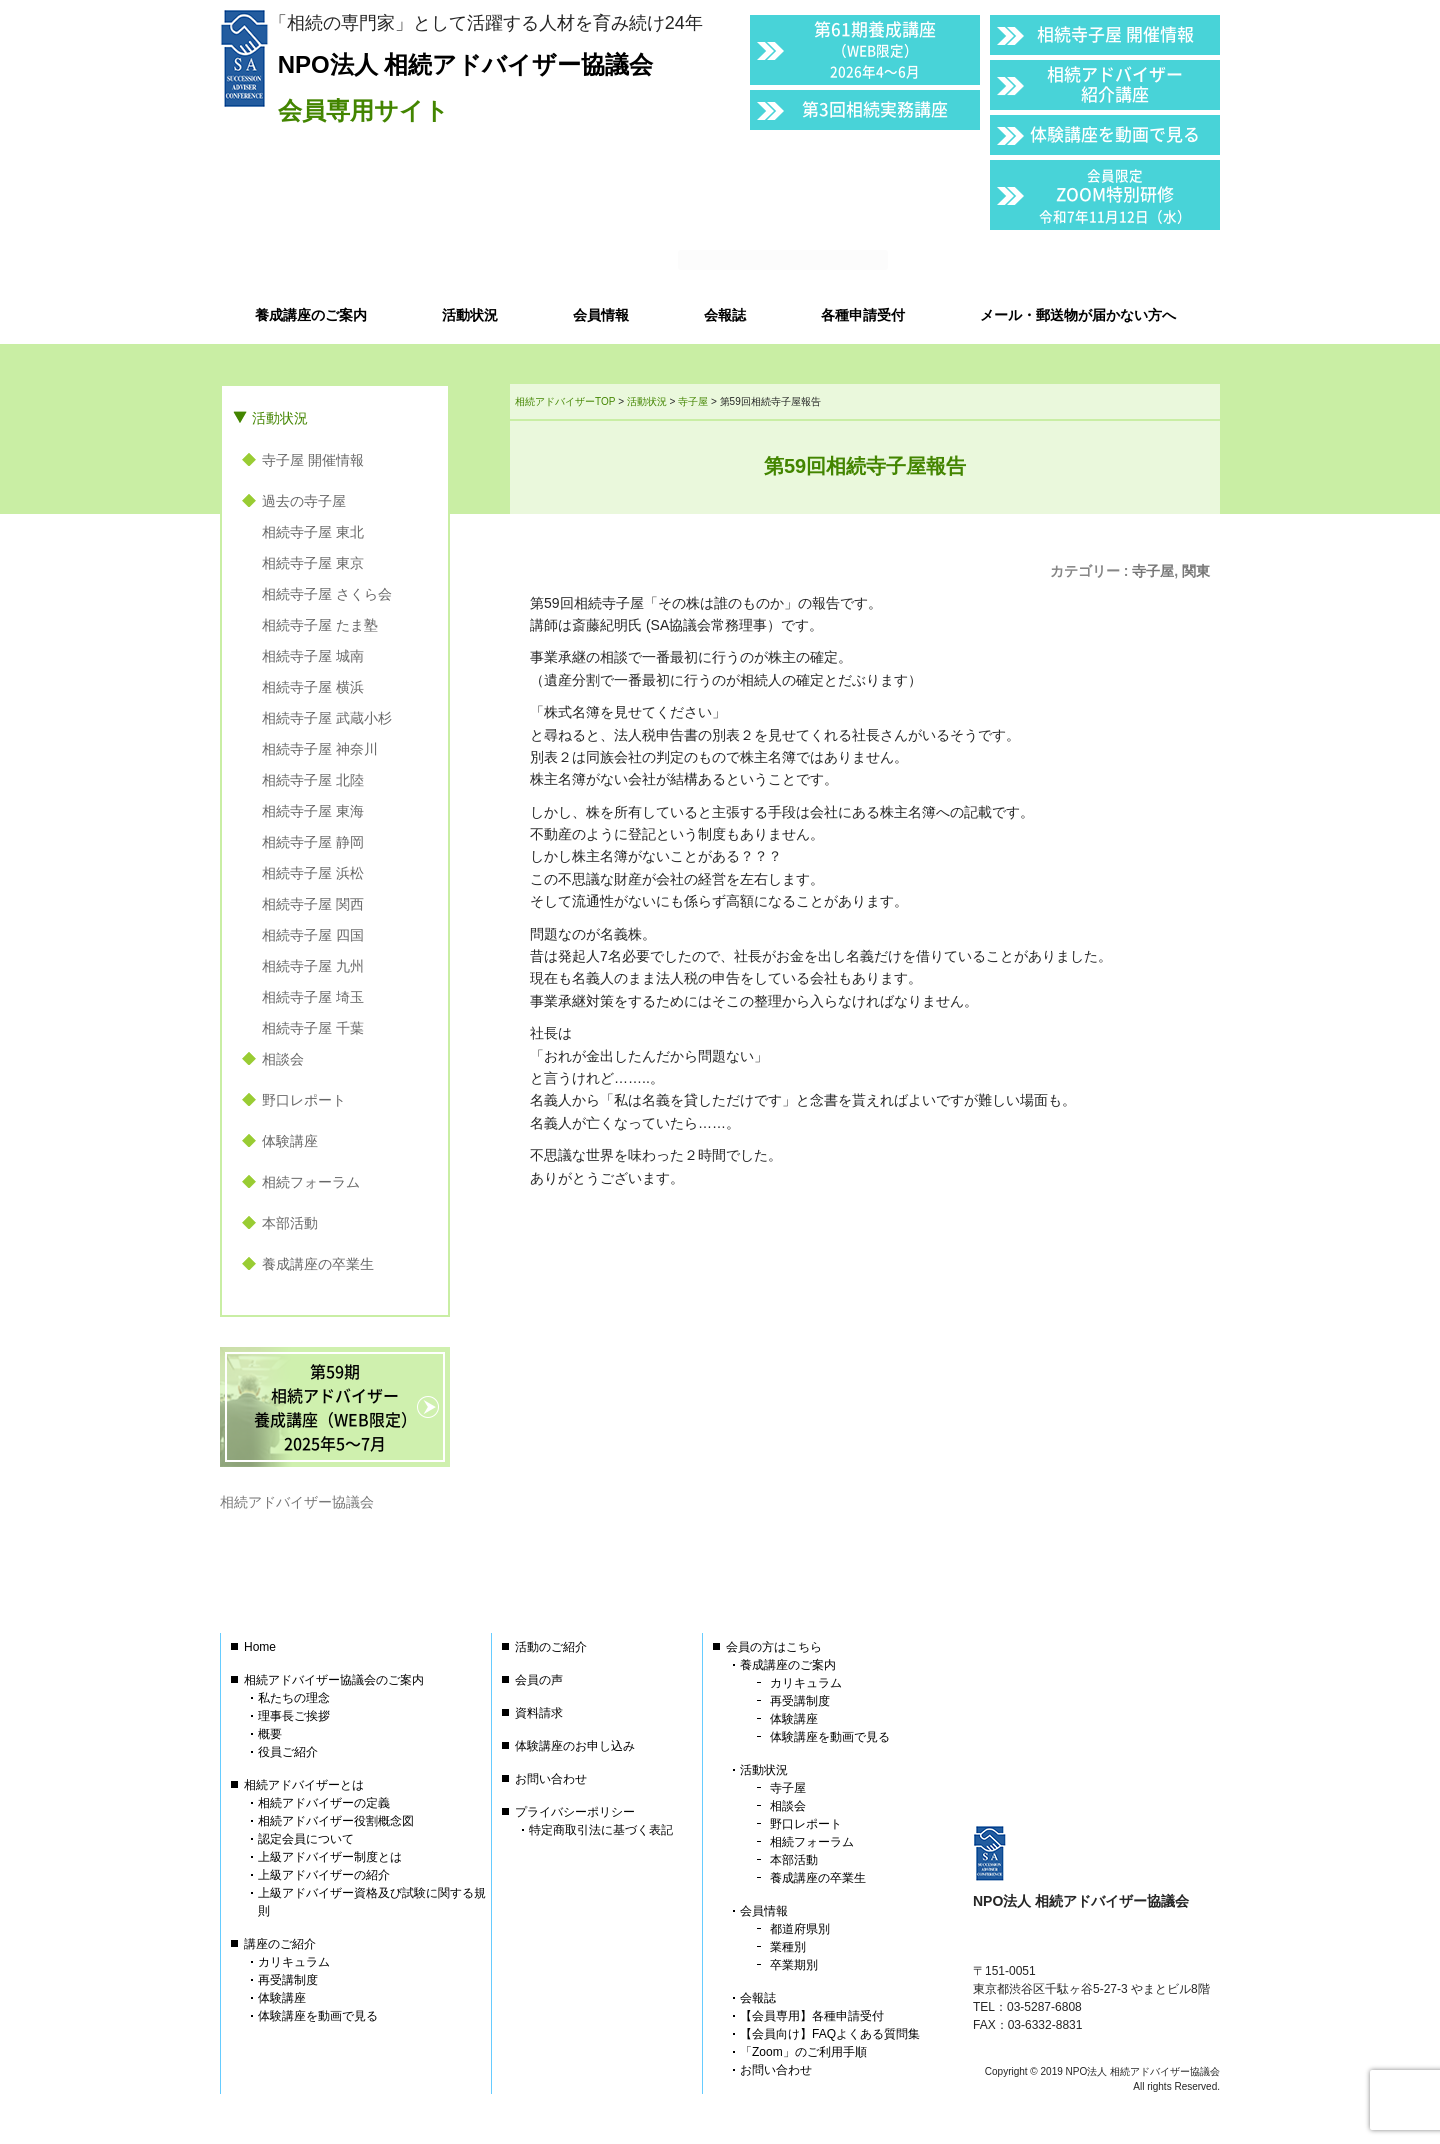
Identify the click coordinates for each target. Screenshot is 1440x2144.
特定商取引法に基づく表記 (601, 1830)
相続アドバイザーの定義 (324, 1803)
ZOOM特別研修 (1115, 195)
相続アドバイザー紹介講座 (1115, 83)
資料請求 (539, 1713)
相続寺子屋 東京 (313, 563)
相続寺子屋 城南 (313, 656)
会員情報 (764, 1911)
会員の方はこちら (774, 1647)
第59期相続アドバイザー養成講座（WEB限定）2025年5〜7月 (335, 1407)
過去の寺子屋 (304, 501)
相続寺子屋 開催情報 (1115, 33)
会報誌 (758, 1998)
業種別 (788, 1947)
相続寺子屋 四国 (313, 935)
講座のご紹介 (280, 1944)
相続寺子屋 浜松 (313, 873)
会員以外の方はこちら (1082, 261)
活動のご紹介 (551, 1647)
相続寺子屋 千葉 (313, 1028)
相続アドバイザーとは (304, 1785)
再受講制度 (288, 1980)
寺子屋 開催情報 (313, 460)
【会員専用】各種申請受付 (812, 2016)
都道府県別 (800, 1929)
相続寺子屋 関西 (313, 904)
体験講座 (290, 1141)
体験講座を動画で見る (1115, 133)
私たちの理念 (294, 1698)
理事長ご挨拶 (294, 1716)
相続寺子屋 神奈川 (320, 749)
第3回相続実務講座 (875, 108)
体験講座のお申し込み (575, 1746)
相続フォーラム (311, 1182)
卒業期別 (794, 1965)
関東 (1196, 571)
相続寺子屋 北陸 (313, 780)
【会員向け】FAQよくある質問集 (830, 2034)
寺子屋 (1153, 571)
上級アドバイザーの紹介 (324, 1875)
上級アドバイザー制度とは (330, 1857)
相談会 (283, 1059)
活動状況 (280, 418)
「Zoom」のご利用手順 (803, 2052)
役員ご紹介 (288, 1752)
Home (260, 1647)
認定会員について (306, 1839)
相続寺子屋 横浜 (313, 687)
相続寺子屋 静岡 (313, 842)
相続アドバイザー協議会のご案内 (334, 1680)
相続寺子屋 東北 (313, 532)
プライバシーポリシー (575, 1812)
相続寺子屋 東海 (313, 811)
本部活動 (290, 1223)
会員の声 (539, 1680)
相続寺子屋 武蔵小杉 (327, 718)
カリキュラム (294, 1962)
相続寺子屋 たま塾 (320, 625)
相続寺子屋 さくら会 (327, 594)
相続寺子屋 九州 (313, 966)
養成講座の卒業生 (318, 1264)
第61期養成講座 (875, 48)
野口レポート (304, 1100)
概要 (270, 1734)
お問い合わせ (551, 1779)
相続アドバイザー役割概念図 (336, 1821)
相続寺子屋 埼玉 (313, 997)
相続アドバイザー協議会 (297, 1502)
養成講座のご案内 (788, 1665)
